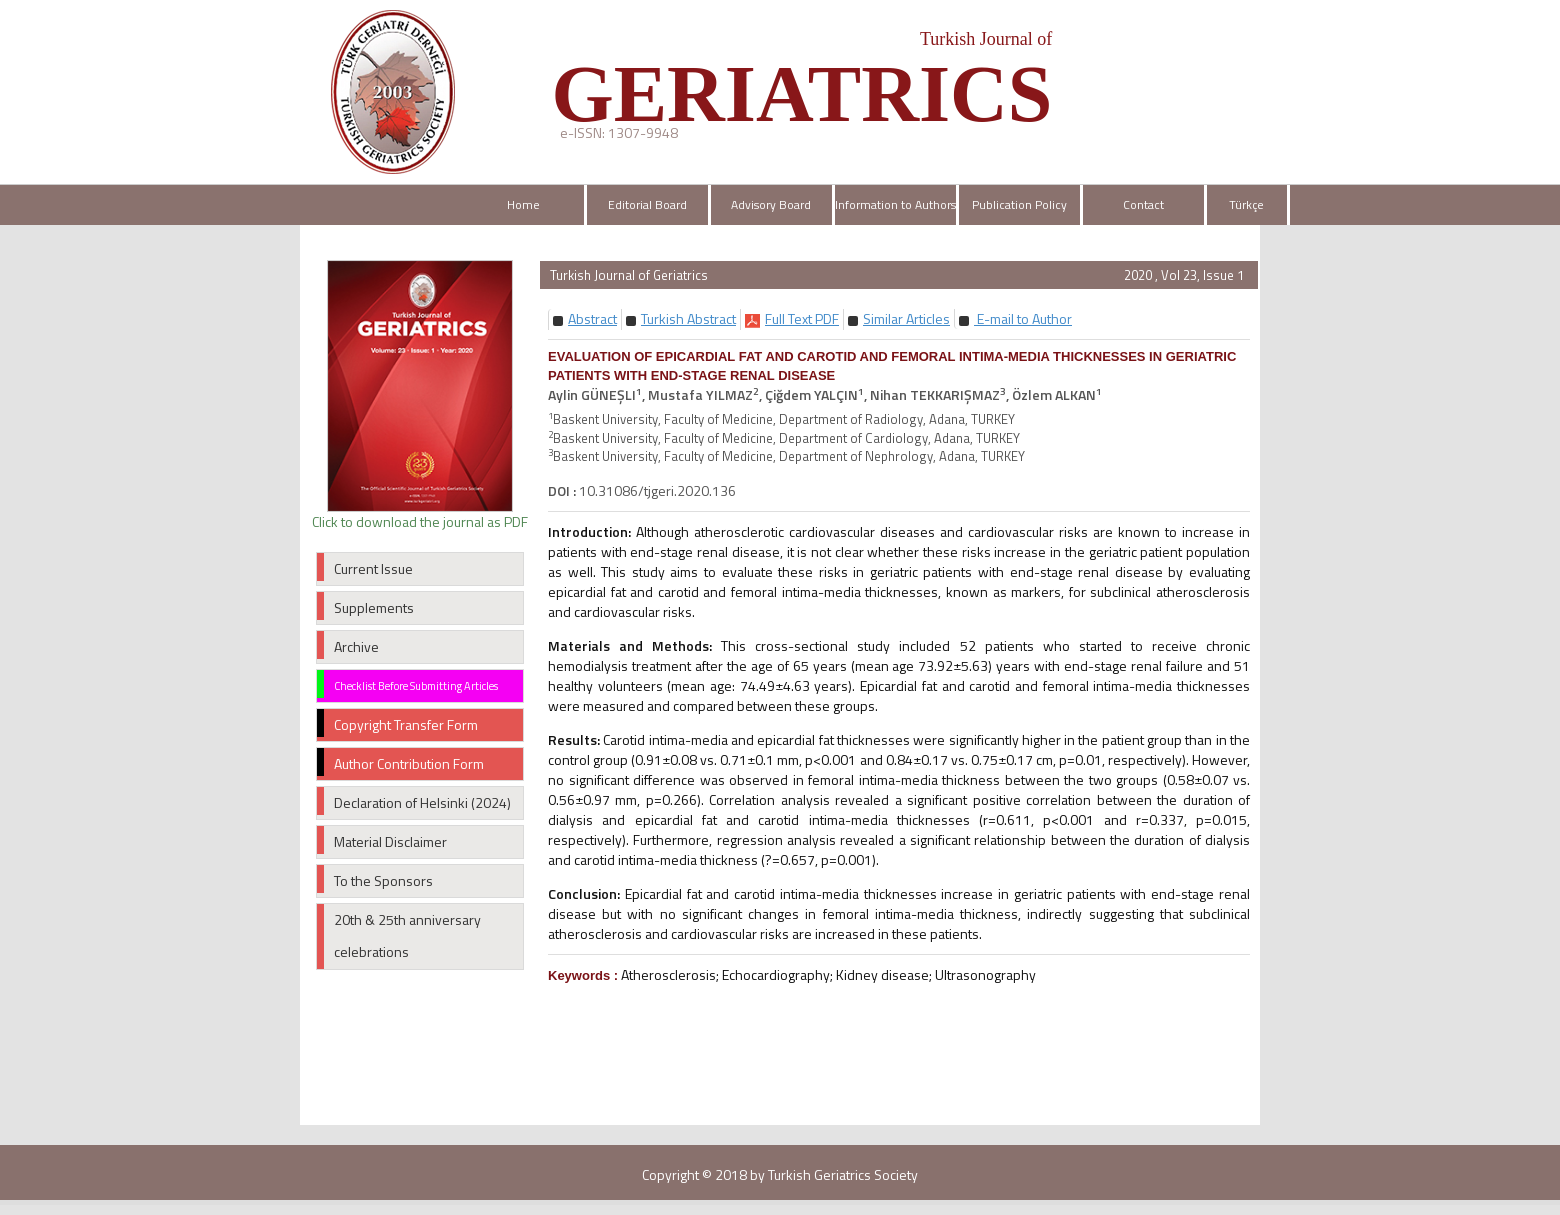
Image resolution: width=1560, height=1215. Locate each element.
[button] (592, 318)
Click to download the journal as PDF (420, 521)
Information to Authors (895, 204)
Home (523, 204)
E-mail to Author (1023, 318)
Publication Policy (1019, 204)
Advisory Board (771, 204)
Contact (1143, 204)
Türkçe (1246, 204)
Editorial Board (647, 204)
